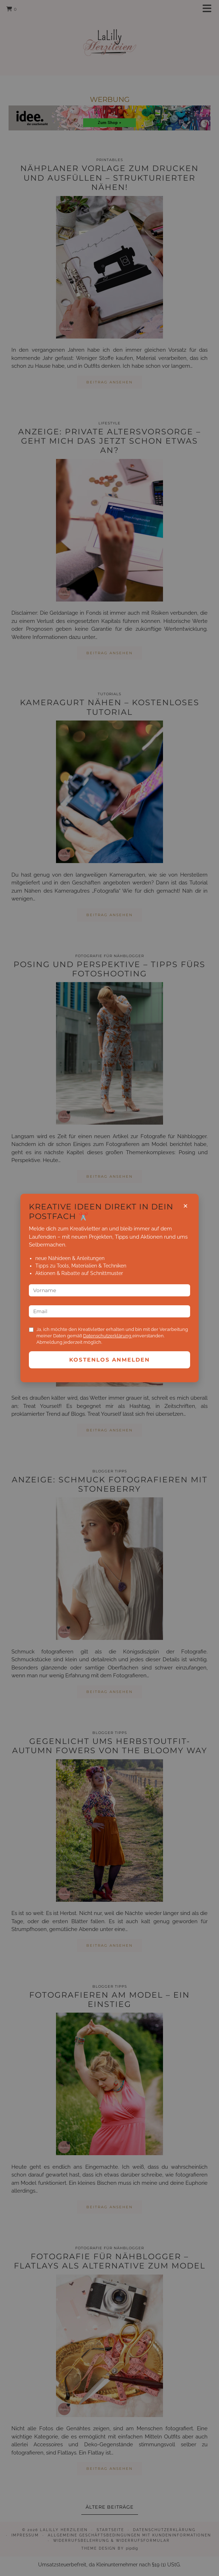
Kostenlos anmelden (109, 1359)
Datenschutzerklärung (107, 1335)
